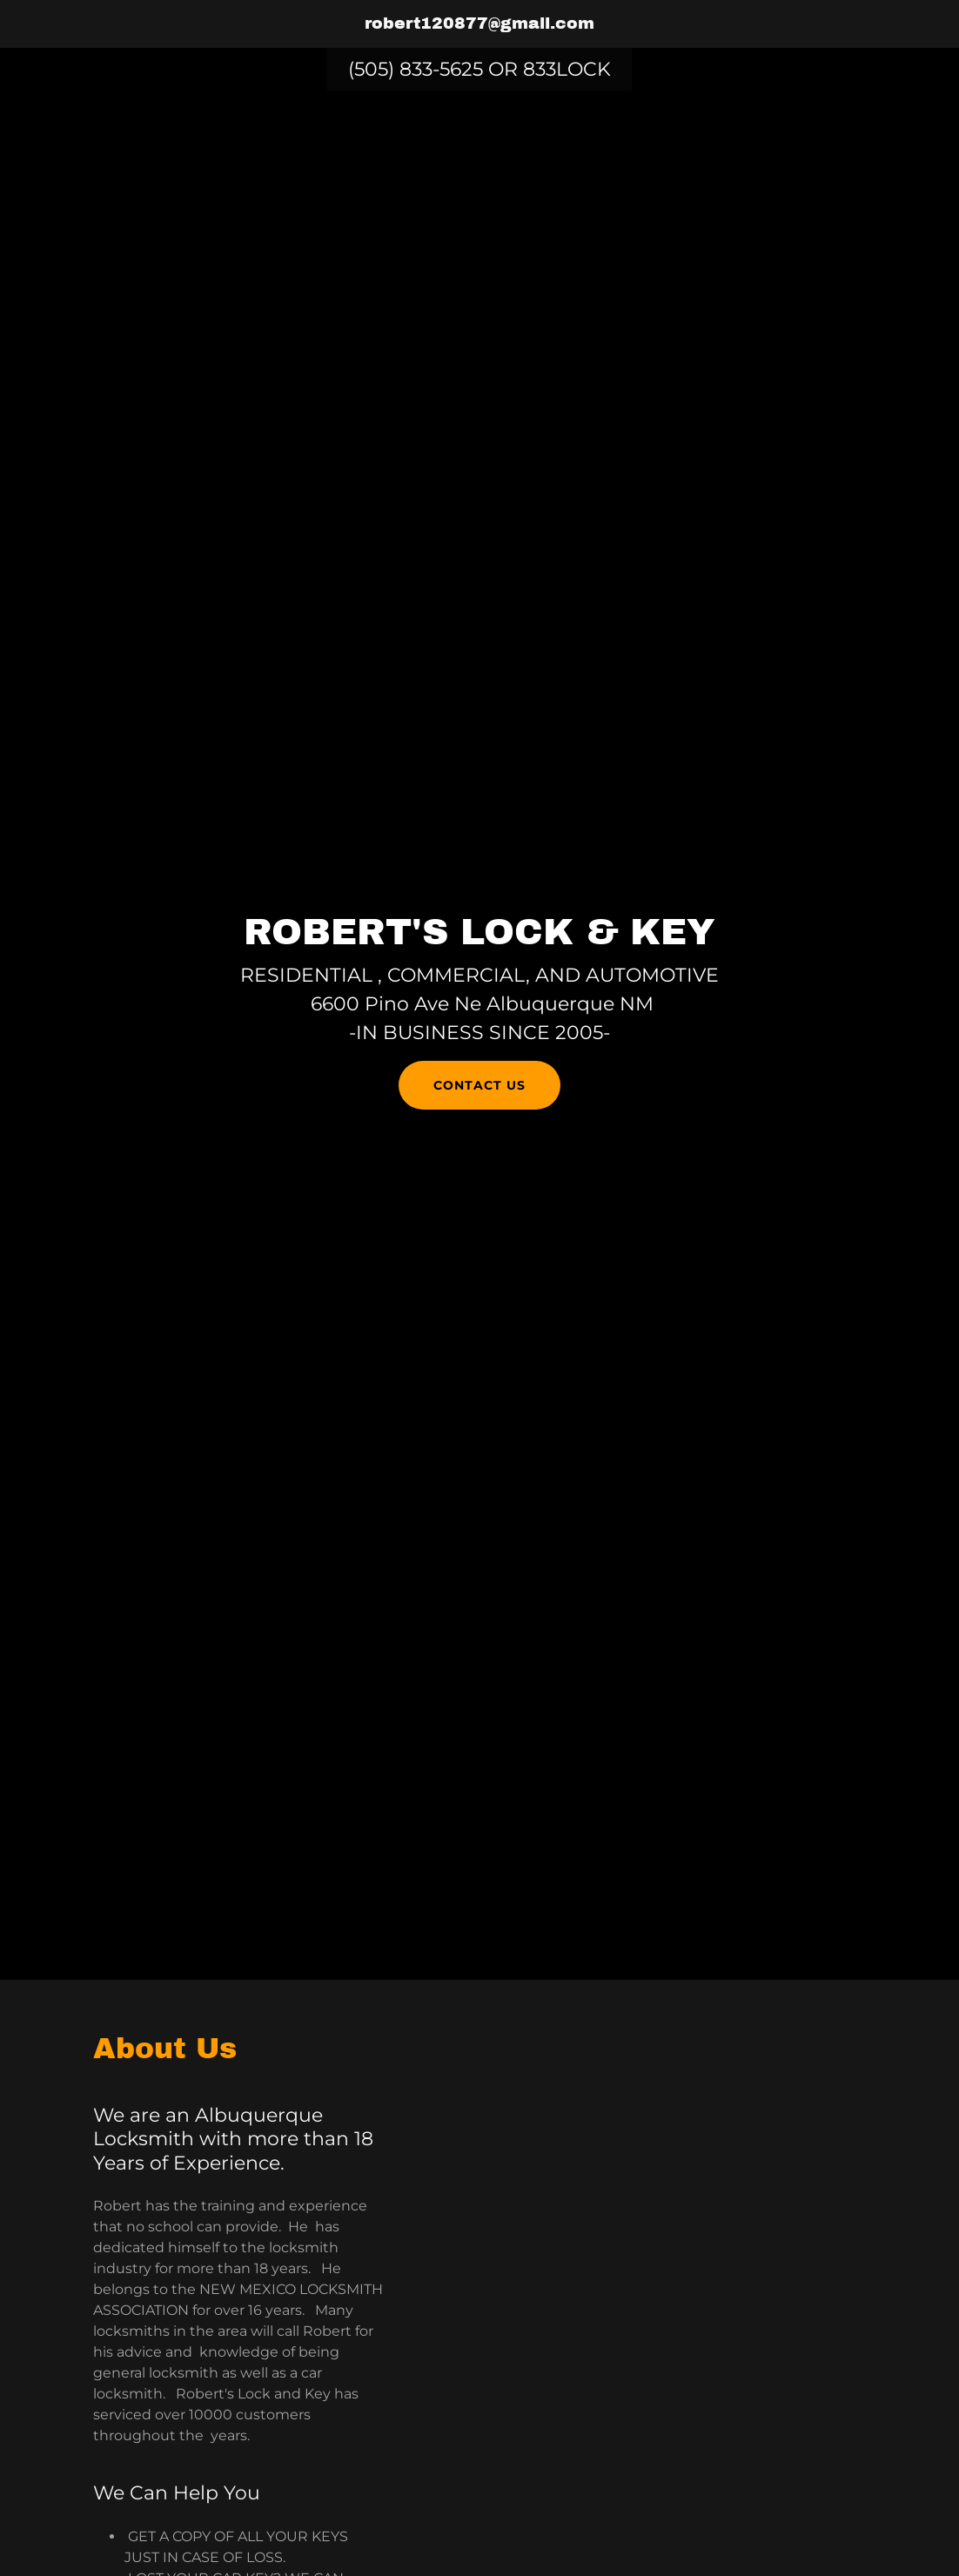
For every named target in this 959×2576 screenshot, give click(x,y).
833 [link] (539, 69)
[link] (479, 24)
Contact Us (479, 1085)
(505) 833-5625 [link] (415, 69)
